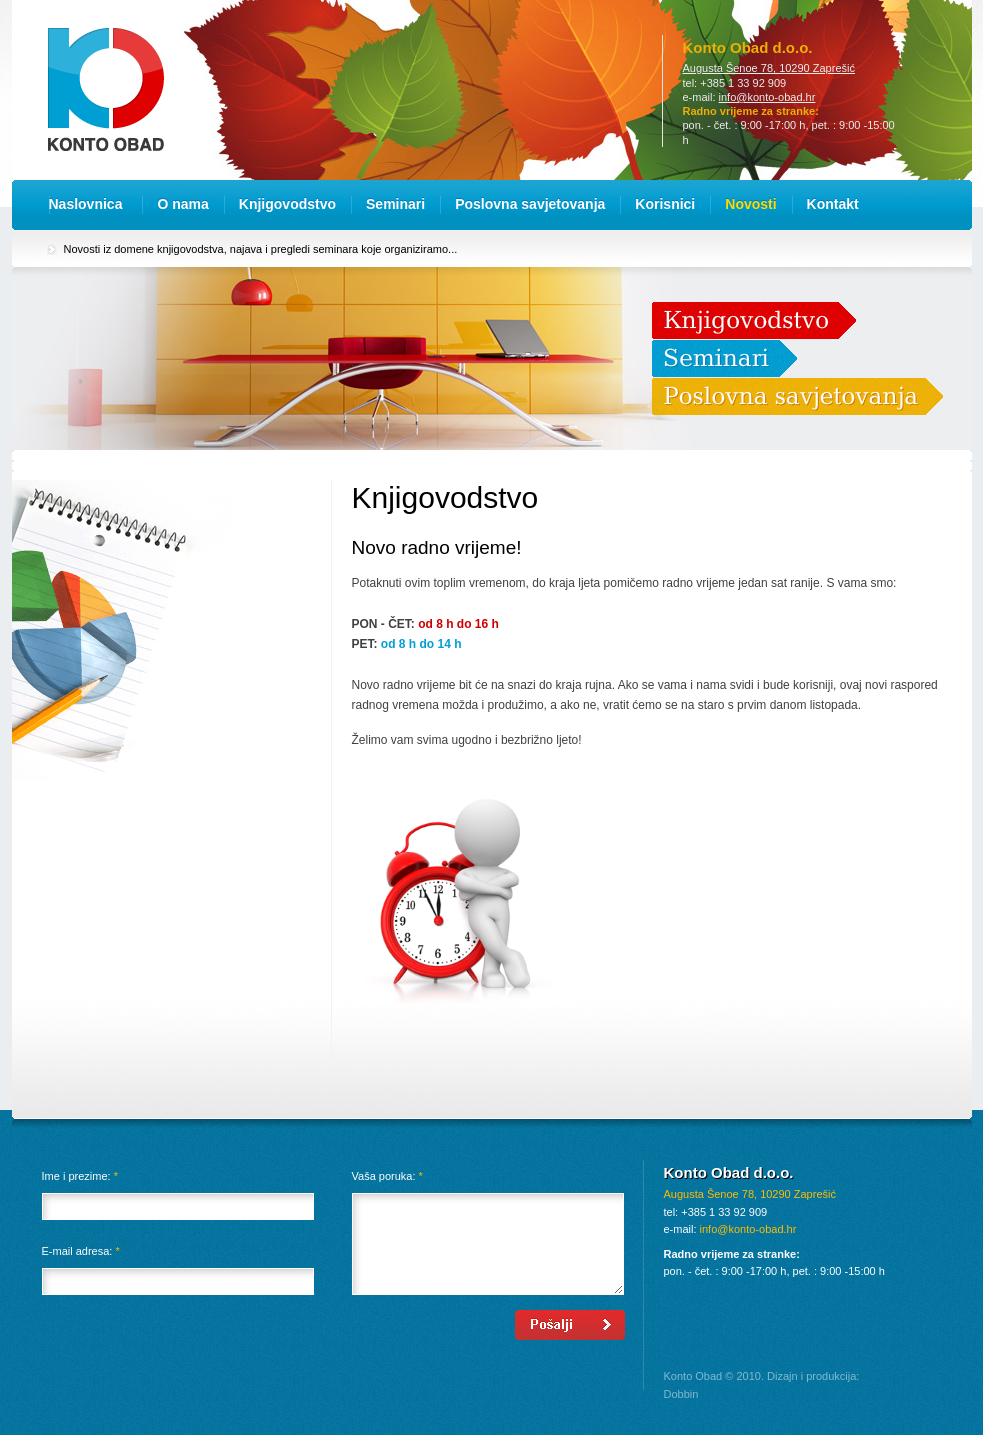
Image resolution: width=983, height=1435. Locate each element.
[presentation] (194, 1349)
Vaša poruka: (387, 1176)
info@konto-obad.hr (767, 97)
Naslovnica (86, 204)
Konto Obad (106, 89)
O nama (182, 204)
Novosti (750, 204)
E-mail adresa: (81, 1251)
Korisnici (665, 204)
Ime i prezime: (80, 1176)
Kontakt (833, 204)
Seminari (395, 204)
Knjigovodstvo (287, 204)
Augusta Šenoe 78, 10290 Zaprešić (769, 68)
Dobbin (681, 1394)
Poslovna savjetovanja (530, 204)
